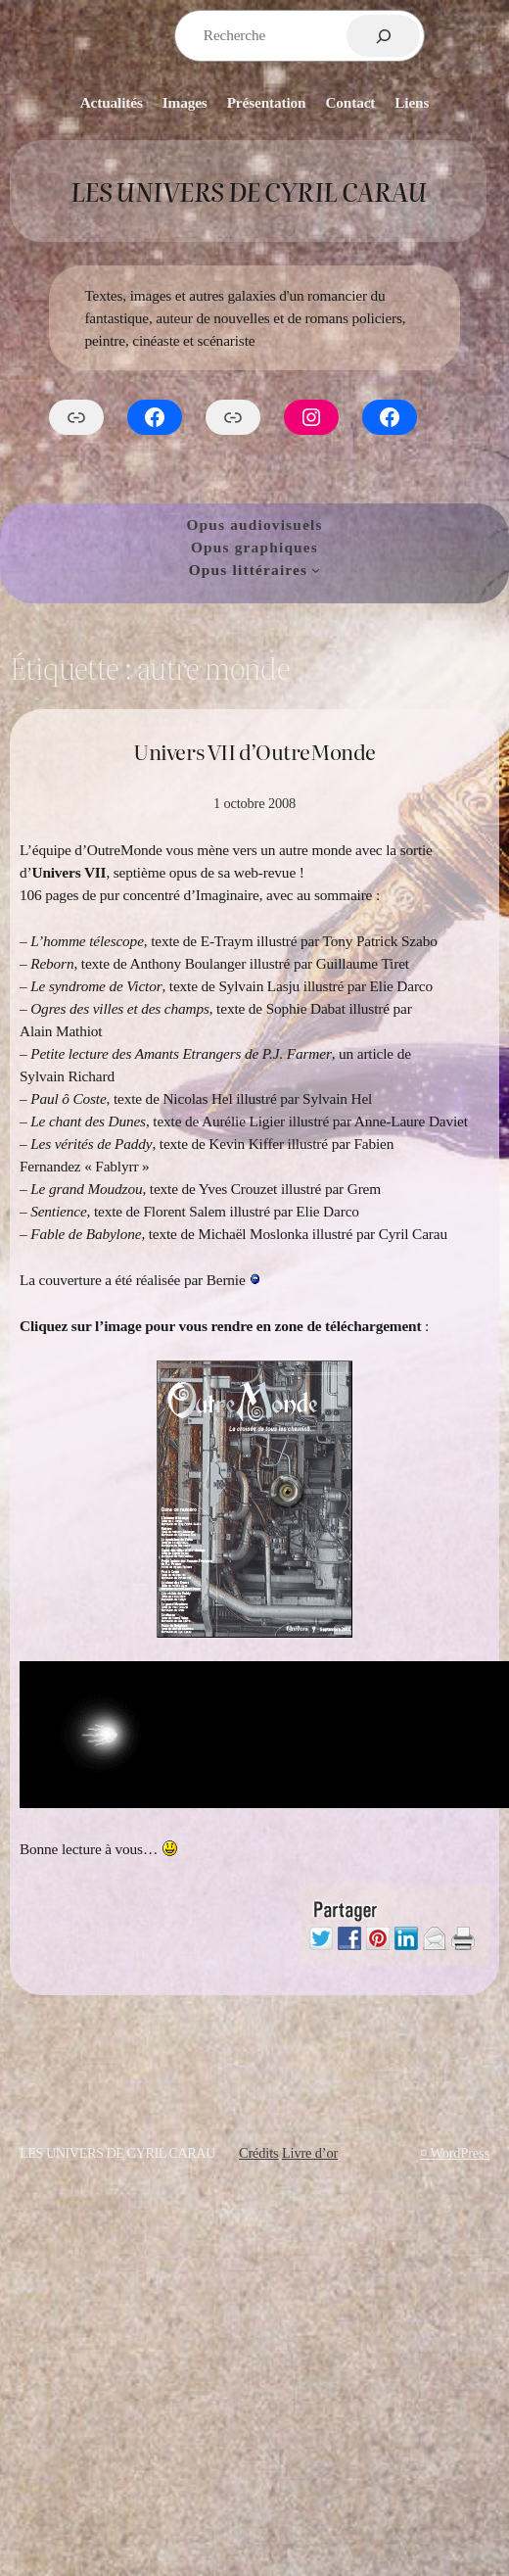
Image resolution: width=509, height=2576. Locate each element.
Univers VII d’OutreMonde (254, 751)
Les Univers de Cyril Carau (248, 190)
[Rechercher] (383, 36)
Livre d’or (310, 2153)
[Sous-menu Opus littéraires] (315, 569)
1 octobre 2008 (254, 803)
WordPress (459, 2153)
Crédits (259, 2153)
